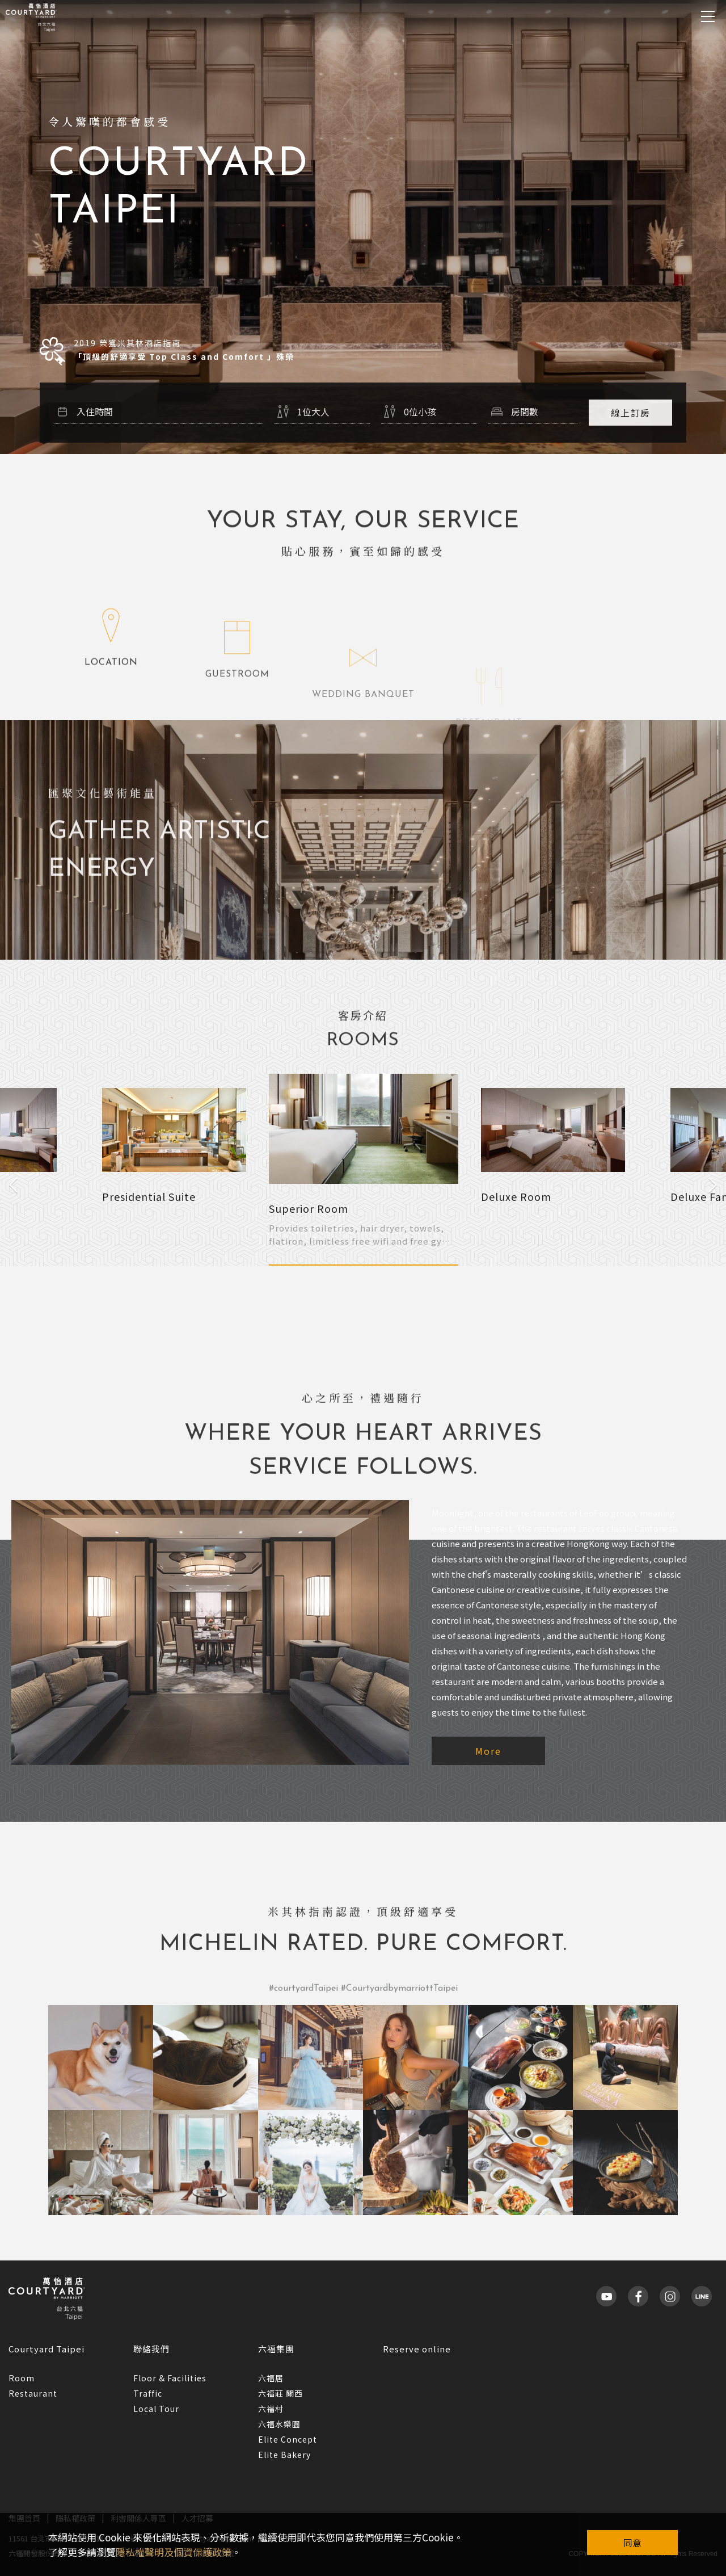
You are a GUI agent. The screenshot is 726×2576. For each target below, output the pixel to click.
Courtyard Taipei (47, 2349)
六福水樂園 (279, 2424)
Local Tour (156, 2408)
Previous (13, 1185)
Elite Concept (287, 2439)
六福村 (271, 2408)
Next (712, 1185)
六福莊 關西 (280, 2393)
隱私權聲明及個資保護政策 (173, 2552)
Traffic (147, 2393)
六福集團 (276, 2349)
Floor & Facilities (169, 2378)
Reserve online (417, 2349)
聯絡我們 (151, 2349)
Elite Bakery (284, 2454)
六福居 (271, 2378)
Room (22, 2378)
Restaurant (33, 2393)
